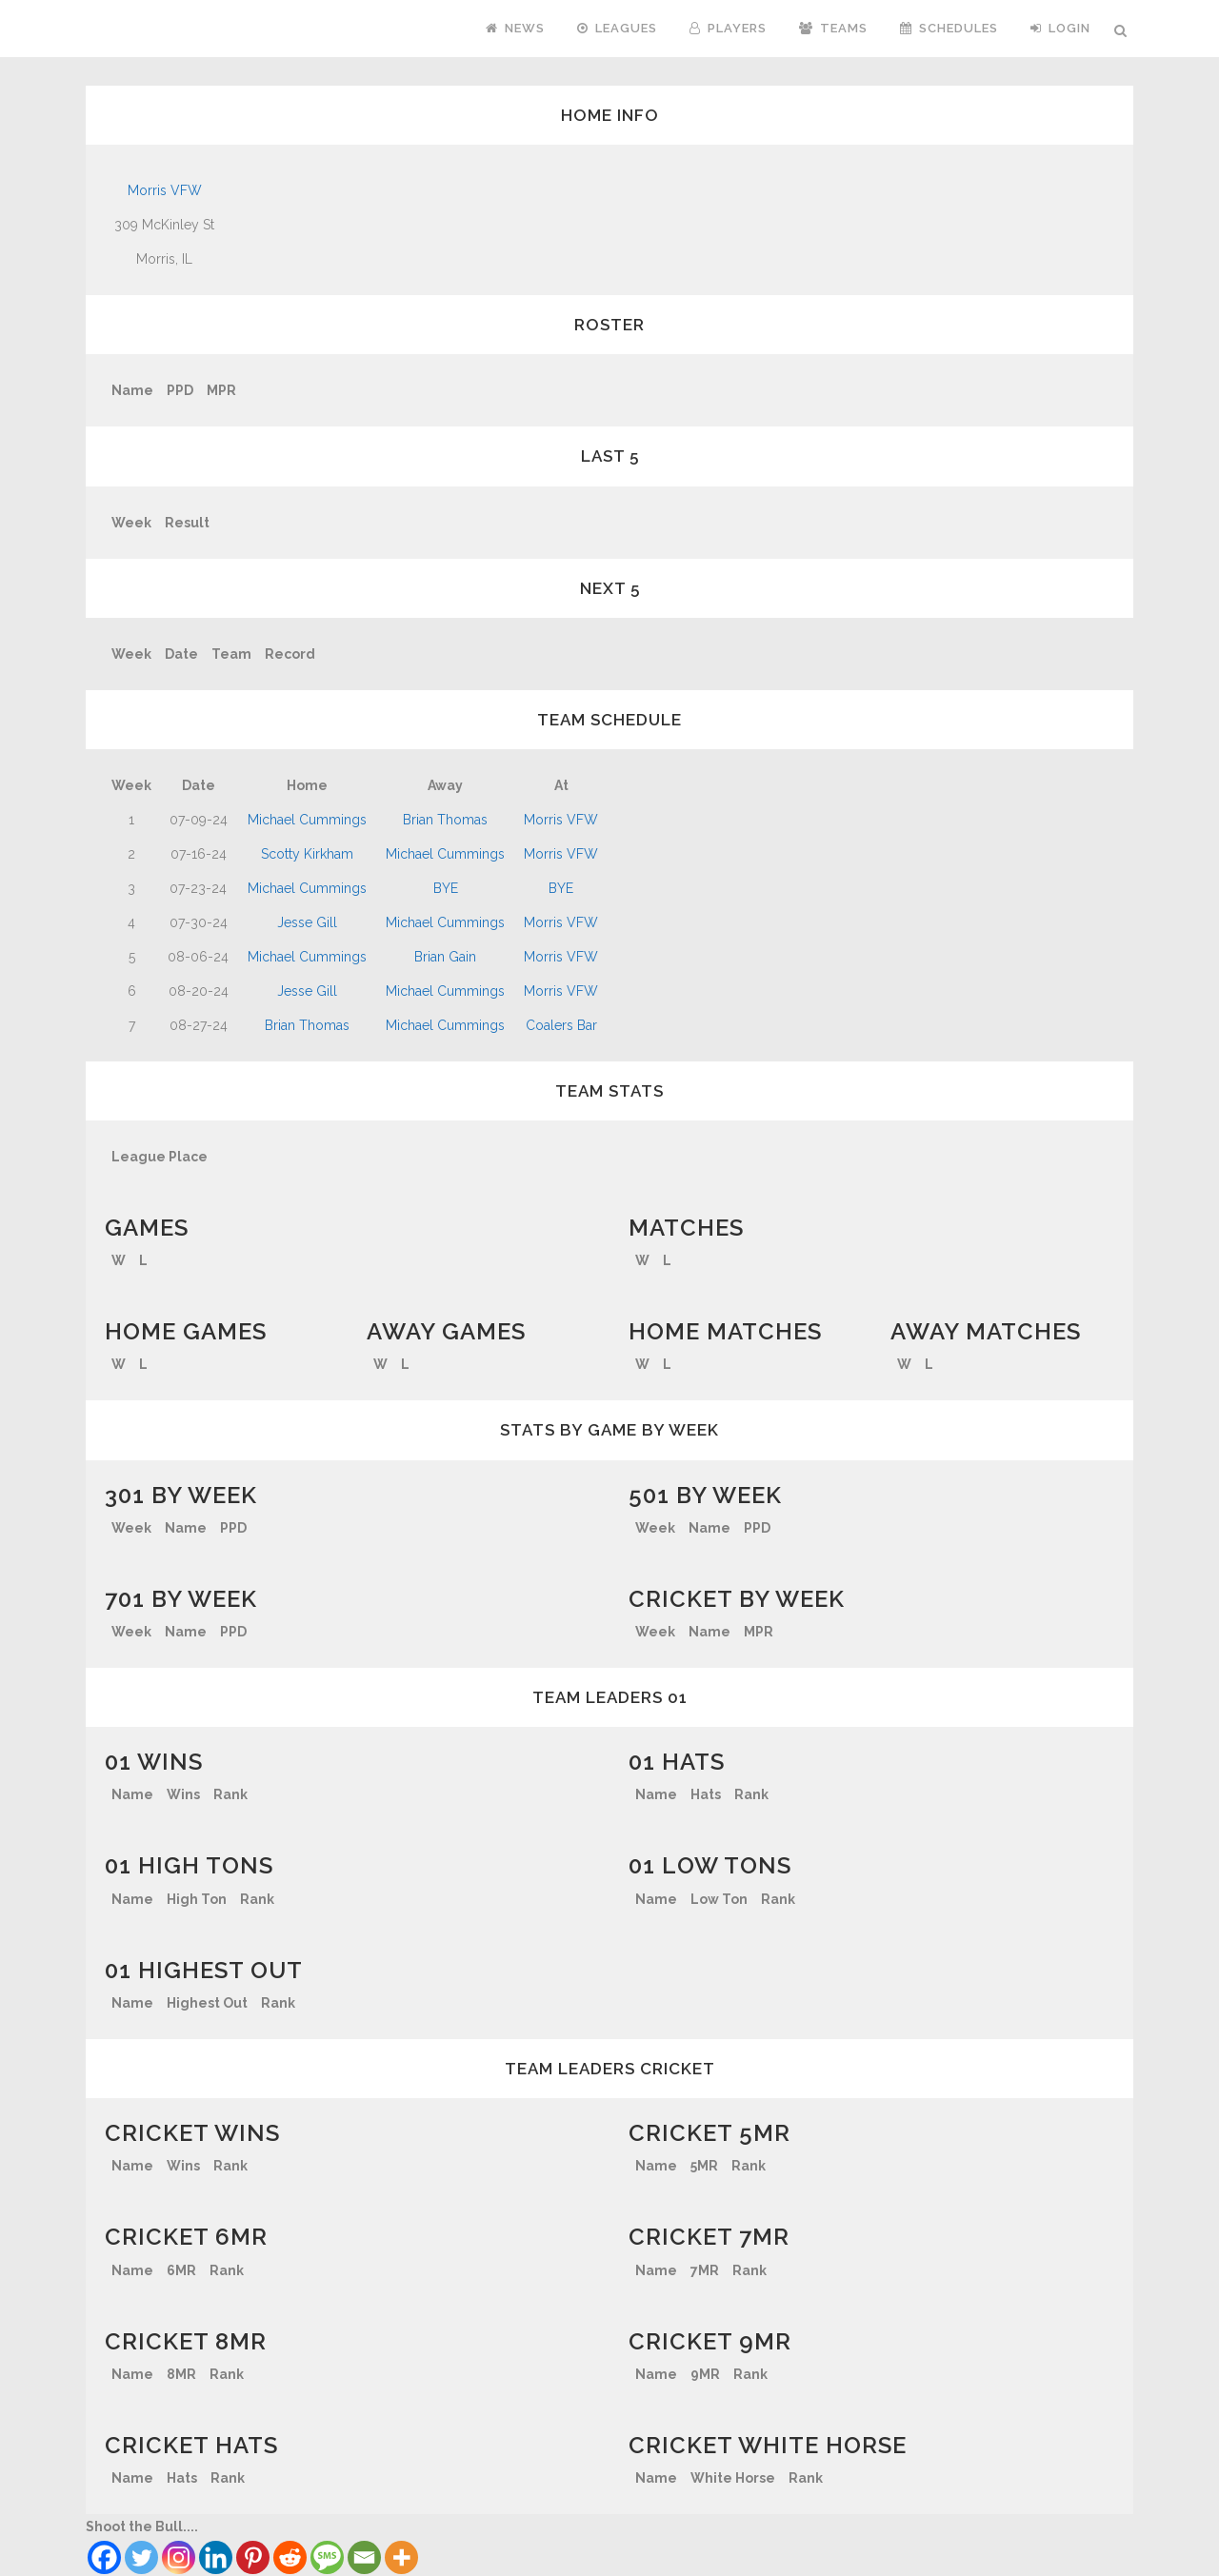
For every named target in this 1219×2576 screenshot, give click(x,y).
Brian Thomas (445, 819)
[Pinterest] (253, 2557)
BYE (445, 888)
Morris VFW (165, 190)
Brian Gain (445, 956)
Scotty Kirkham (307, 854)
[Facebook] (104, 2557)
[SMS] (327, 2557)
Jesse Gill (307, 922)
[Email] (364, 2557)
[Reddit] (290, 2557)
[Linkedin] (215, 2557)
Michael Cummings (307, 819)
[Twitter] (141, 2557)
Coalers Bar (561, 1025)
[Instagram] (178, 2557)
